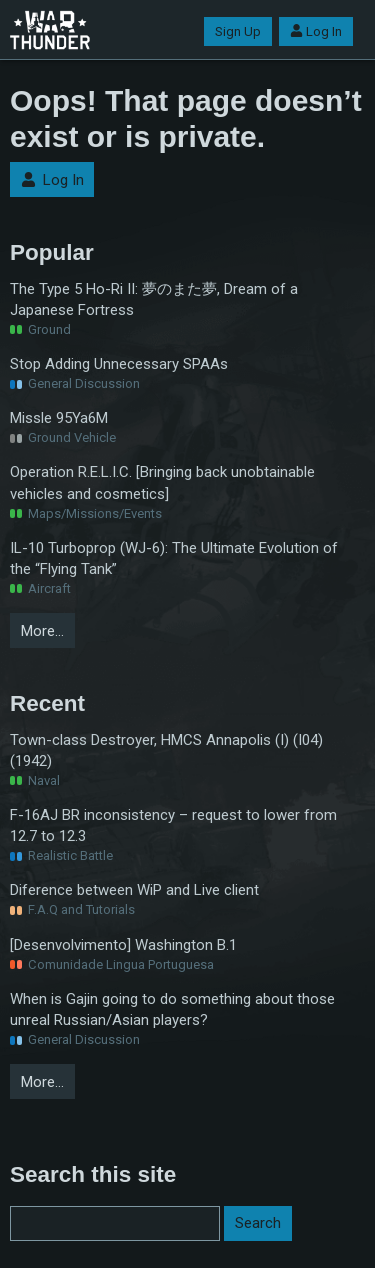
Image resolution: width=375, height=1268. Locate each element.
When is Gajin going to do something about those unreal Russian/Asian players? (172, 1009)
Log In (316, 31)
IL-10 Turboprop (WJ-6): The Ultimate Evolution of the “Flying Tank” (174, 558)
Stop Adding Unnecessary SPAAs (119, 364)
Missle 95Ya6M (59, 418)
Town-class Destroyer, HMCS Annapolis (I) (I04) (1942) (166, 750)
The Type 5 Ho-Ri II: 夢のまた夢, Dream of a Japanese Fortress (154, 299)
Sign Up (238, 31)
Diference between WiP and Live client (134, 890)
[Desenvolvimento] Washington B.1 (123, 945)
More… (42, 631)
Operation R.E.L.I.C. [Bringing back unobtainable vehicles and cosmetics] (162, 482)
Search (258, 1223)
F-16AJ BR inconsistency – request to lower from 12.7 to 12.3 (173, 825)
